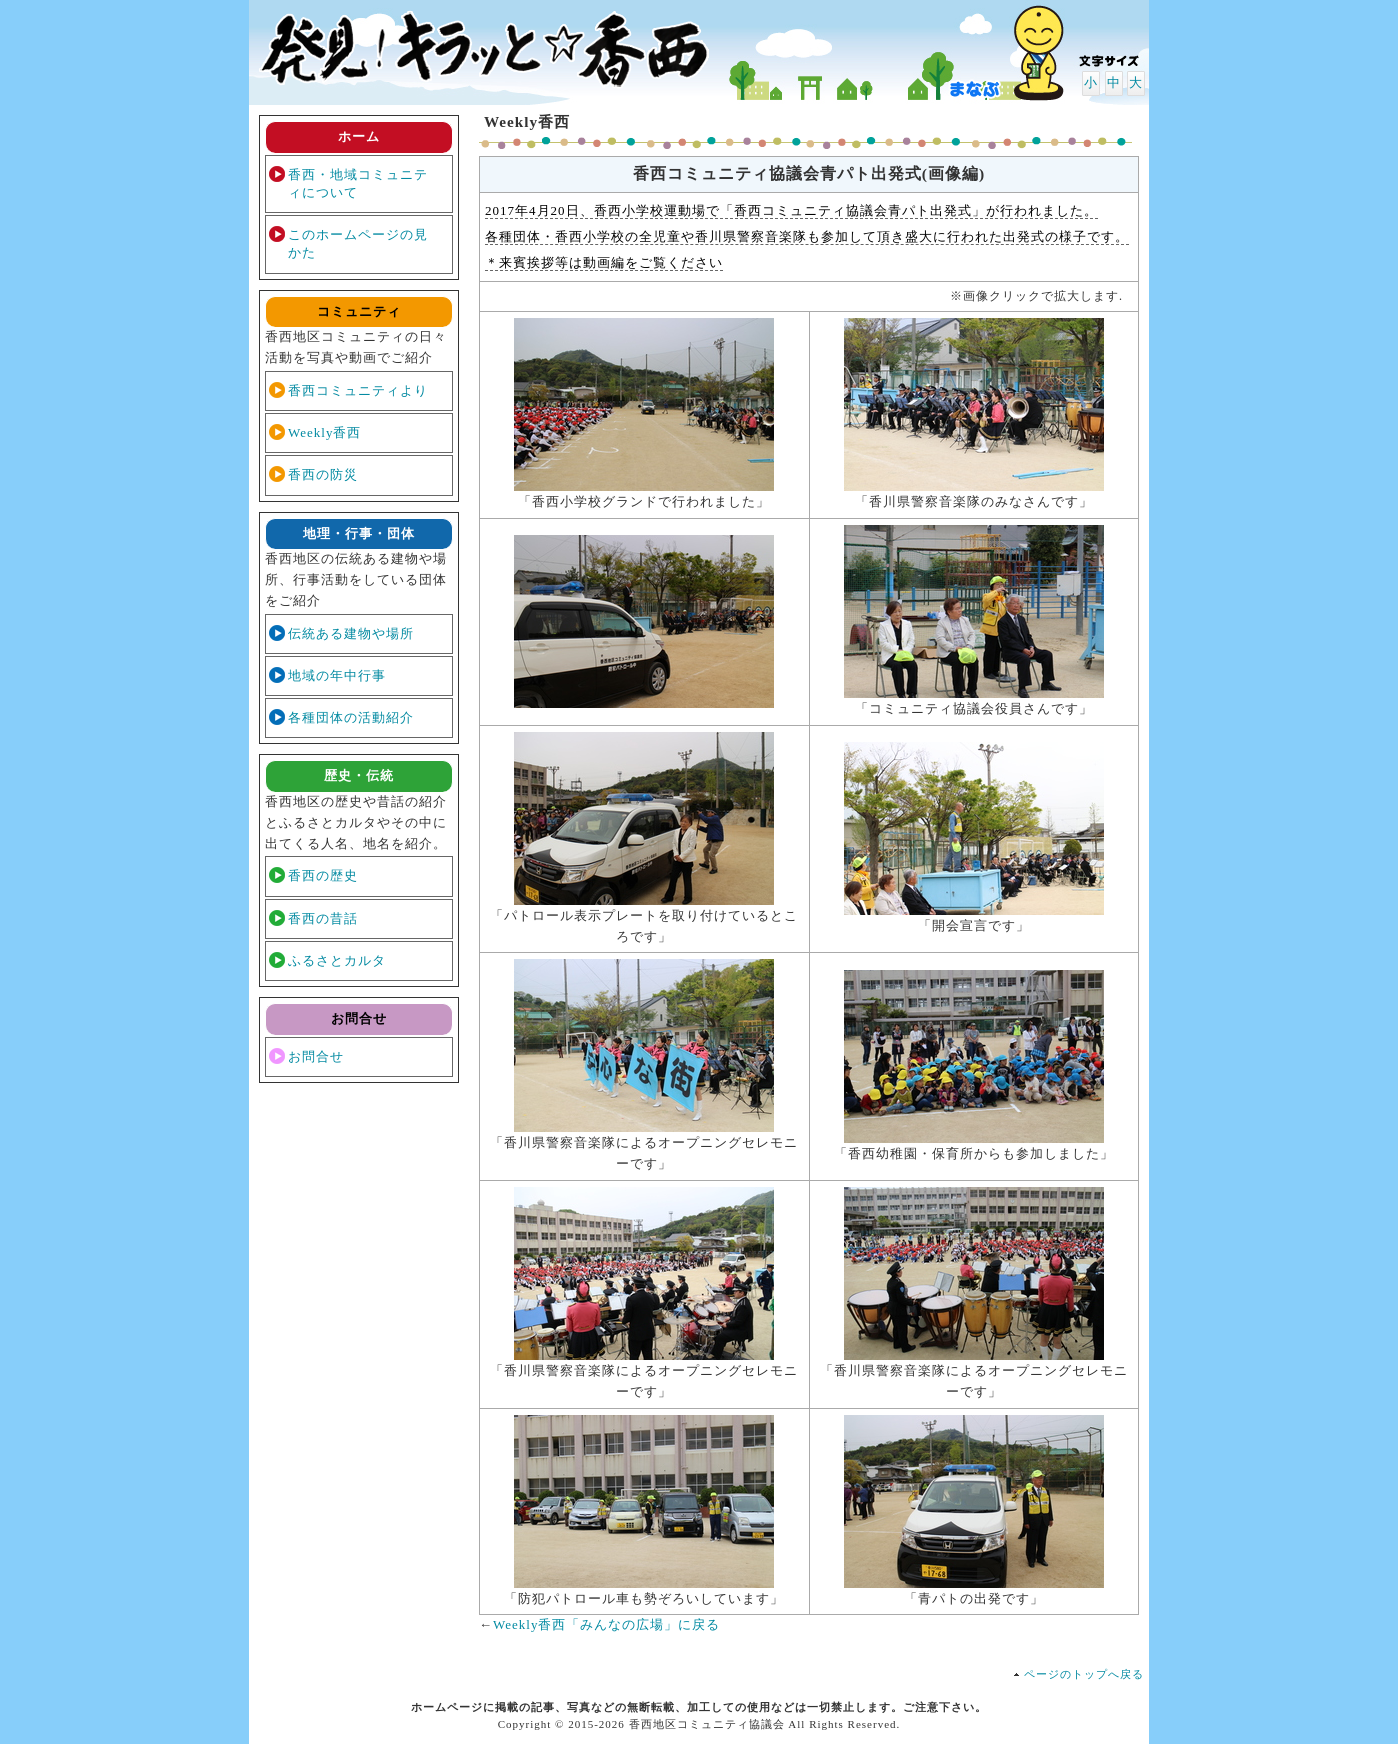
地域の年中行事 (337, 675)
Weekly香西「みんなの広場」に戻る (606, 1624)
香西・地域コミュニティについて (358, 183)
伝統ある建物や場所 (351, 633)
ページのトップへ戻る (1084, 1674)
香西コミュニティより (358, 390)
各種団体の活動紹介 (351, 717)
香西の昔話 (323, 918)
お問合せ (316, 1056)
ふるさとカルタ (337, 960)
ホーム (359, 136)
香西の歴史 (323, 875)
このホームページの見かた (358, 243)
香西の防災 (323, 474)
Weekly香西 (324, 432)
